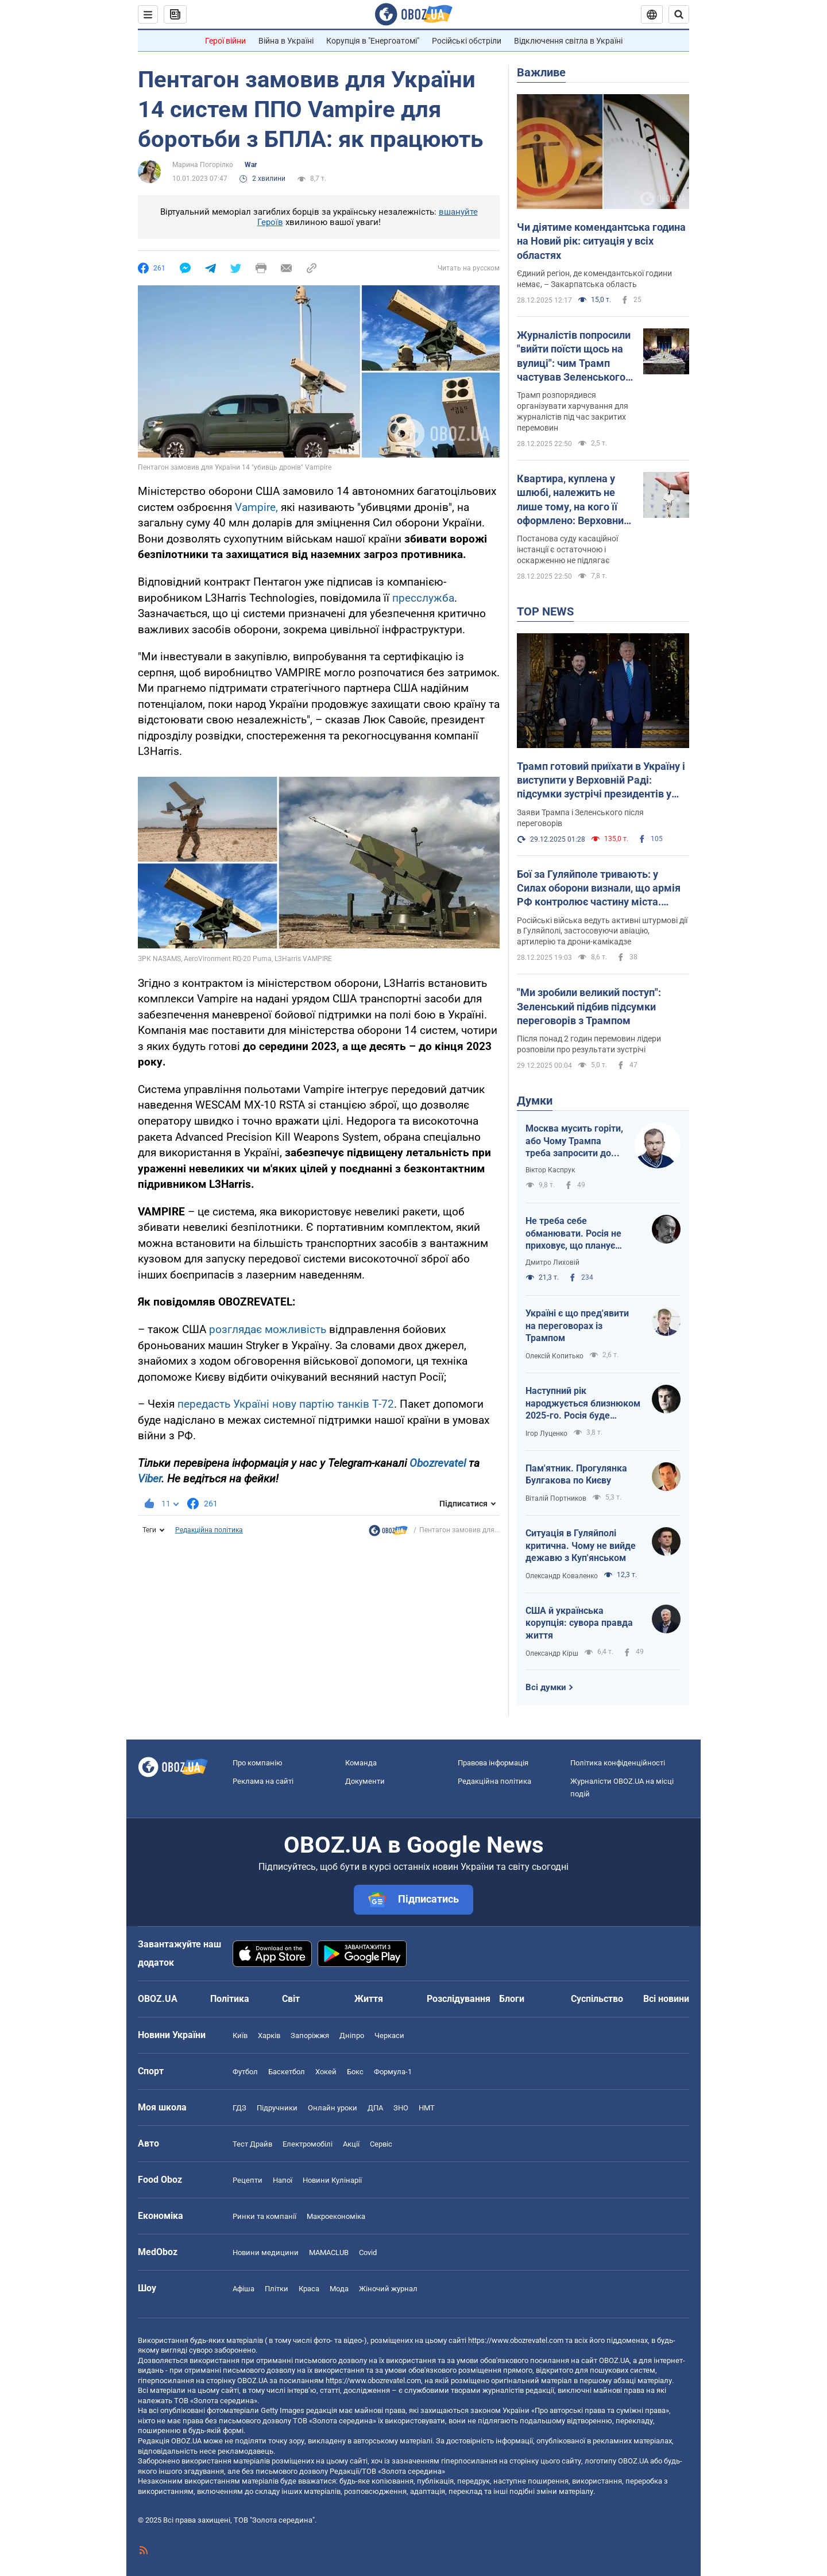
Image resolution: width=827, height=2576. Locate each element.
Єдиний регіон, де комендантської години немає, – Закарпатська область (594, 279)
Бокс (355, 2071)
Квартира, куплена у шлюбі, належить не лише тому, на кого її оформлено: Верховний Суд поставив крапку (573, 500)
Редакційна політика (209, 1530)
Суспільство (597, 1998)
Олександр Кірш (551, 1653)
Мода (339, 2288)
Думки (534, 1100)
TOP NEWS (545, 611)
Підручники (277, 2108)
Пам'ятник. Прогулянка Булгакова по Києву (576, 1474)
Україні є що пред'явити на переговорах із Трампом (577, 1325)
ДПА (375, 2108)
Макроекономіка (336, 2216)
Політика (229, 1998)
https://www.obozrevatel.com (515, 2340)
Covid (368, 2252)
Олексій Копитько (554, 1356)
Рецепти (247, 2180)
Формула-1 (393, 2071)
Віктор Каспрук (550, 1170)
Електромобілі (308, 2144)
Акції (351, 2144)
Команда (361, 1762)
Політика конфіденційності (617, 1762)
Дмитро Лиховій (552, 1262)
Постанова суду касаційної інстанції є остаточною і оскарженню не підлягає (567, 549)
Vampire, (256, 507)
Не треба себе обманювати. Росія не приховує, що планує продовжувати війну (573, 1233)
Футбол (245, 2071)
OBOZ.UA (614, 2360)
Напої (282, 2180)
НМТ (427, 2108)
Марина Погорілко (202, 165)
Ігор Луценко (546, 1434)
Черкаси (389, 2035)
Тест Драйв (252, 2144)
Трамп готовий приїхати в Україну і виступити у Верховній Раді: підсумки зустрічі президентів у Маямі (601, 780)
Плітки (276, 2288)
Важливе (541, 72)
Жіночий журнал (388, 2288)
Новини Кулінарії (332, 2180)
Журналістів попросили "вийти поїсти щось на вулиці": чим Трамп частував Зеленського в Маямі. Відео (575, 356)
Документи (365, 1781)
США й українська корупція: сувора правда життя (579, 1623)
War (251, 165)
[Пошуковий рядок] (679, 14)
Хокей (326, 2071)
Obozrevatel (437, 1463)
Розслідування (458, 1998)
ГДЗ (239, 2108)
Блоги (511, 1998)
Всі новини (666, 1998)
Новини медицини (266, 2252)
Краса (309, 2288)
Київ (240, 2035)
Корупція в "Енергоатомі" (372, 40)
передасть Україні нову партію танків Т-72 (285, 1404)
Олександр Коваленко (561, 1576)
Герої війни (225, 40)
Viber (149, 1478)
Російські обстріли (466, 40)
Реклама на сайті (263, 1781)
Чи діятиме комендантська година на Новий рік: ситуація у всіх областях (601, 241)
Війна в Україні (286, 40)
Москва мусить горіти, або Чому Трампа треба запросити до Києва (574, 1141)
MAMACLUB (329, 2252)
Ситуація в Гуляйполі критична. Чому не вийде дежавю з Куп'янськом (580, 1545)
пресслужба (423, 598)
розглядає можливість (267, 1329)
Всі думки (545, 1687)
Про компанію (258, 1762)
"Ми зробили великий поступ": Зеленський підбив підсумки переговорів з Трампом (589, 1006)
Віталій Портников (555, 1498)
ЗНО (400, 2108)
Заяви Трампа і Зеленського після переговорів (580, 818)
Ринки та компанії (264, 2216)
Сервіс (381, 2144)
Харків (269, 2035)
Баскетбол (286, 2071)
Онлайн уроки (332, 2108)
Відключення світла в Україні (568, 40)
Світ (291, 1998)
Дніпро (351, 2035)
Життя (368, 1998)
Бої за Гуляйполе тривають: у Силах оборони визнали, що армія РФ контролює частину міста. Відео (599, 888)
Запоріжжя (310, 2035)
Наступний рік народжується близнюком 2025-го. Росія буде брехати (582, 1403)
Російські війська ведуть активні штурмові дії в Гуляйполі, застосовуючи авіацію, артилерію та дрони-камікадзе (602, 931)
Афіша (243, 2288)
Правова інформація (493, 1762)
